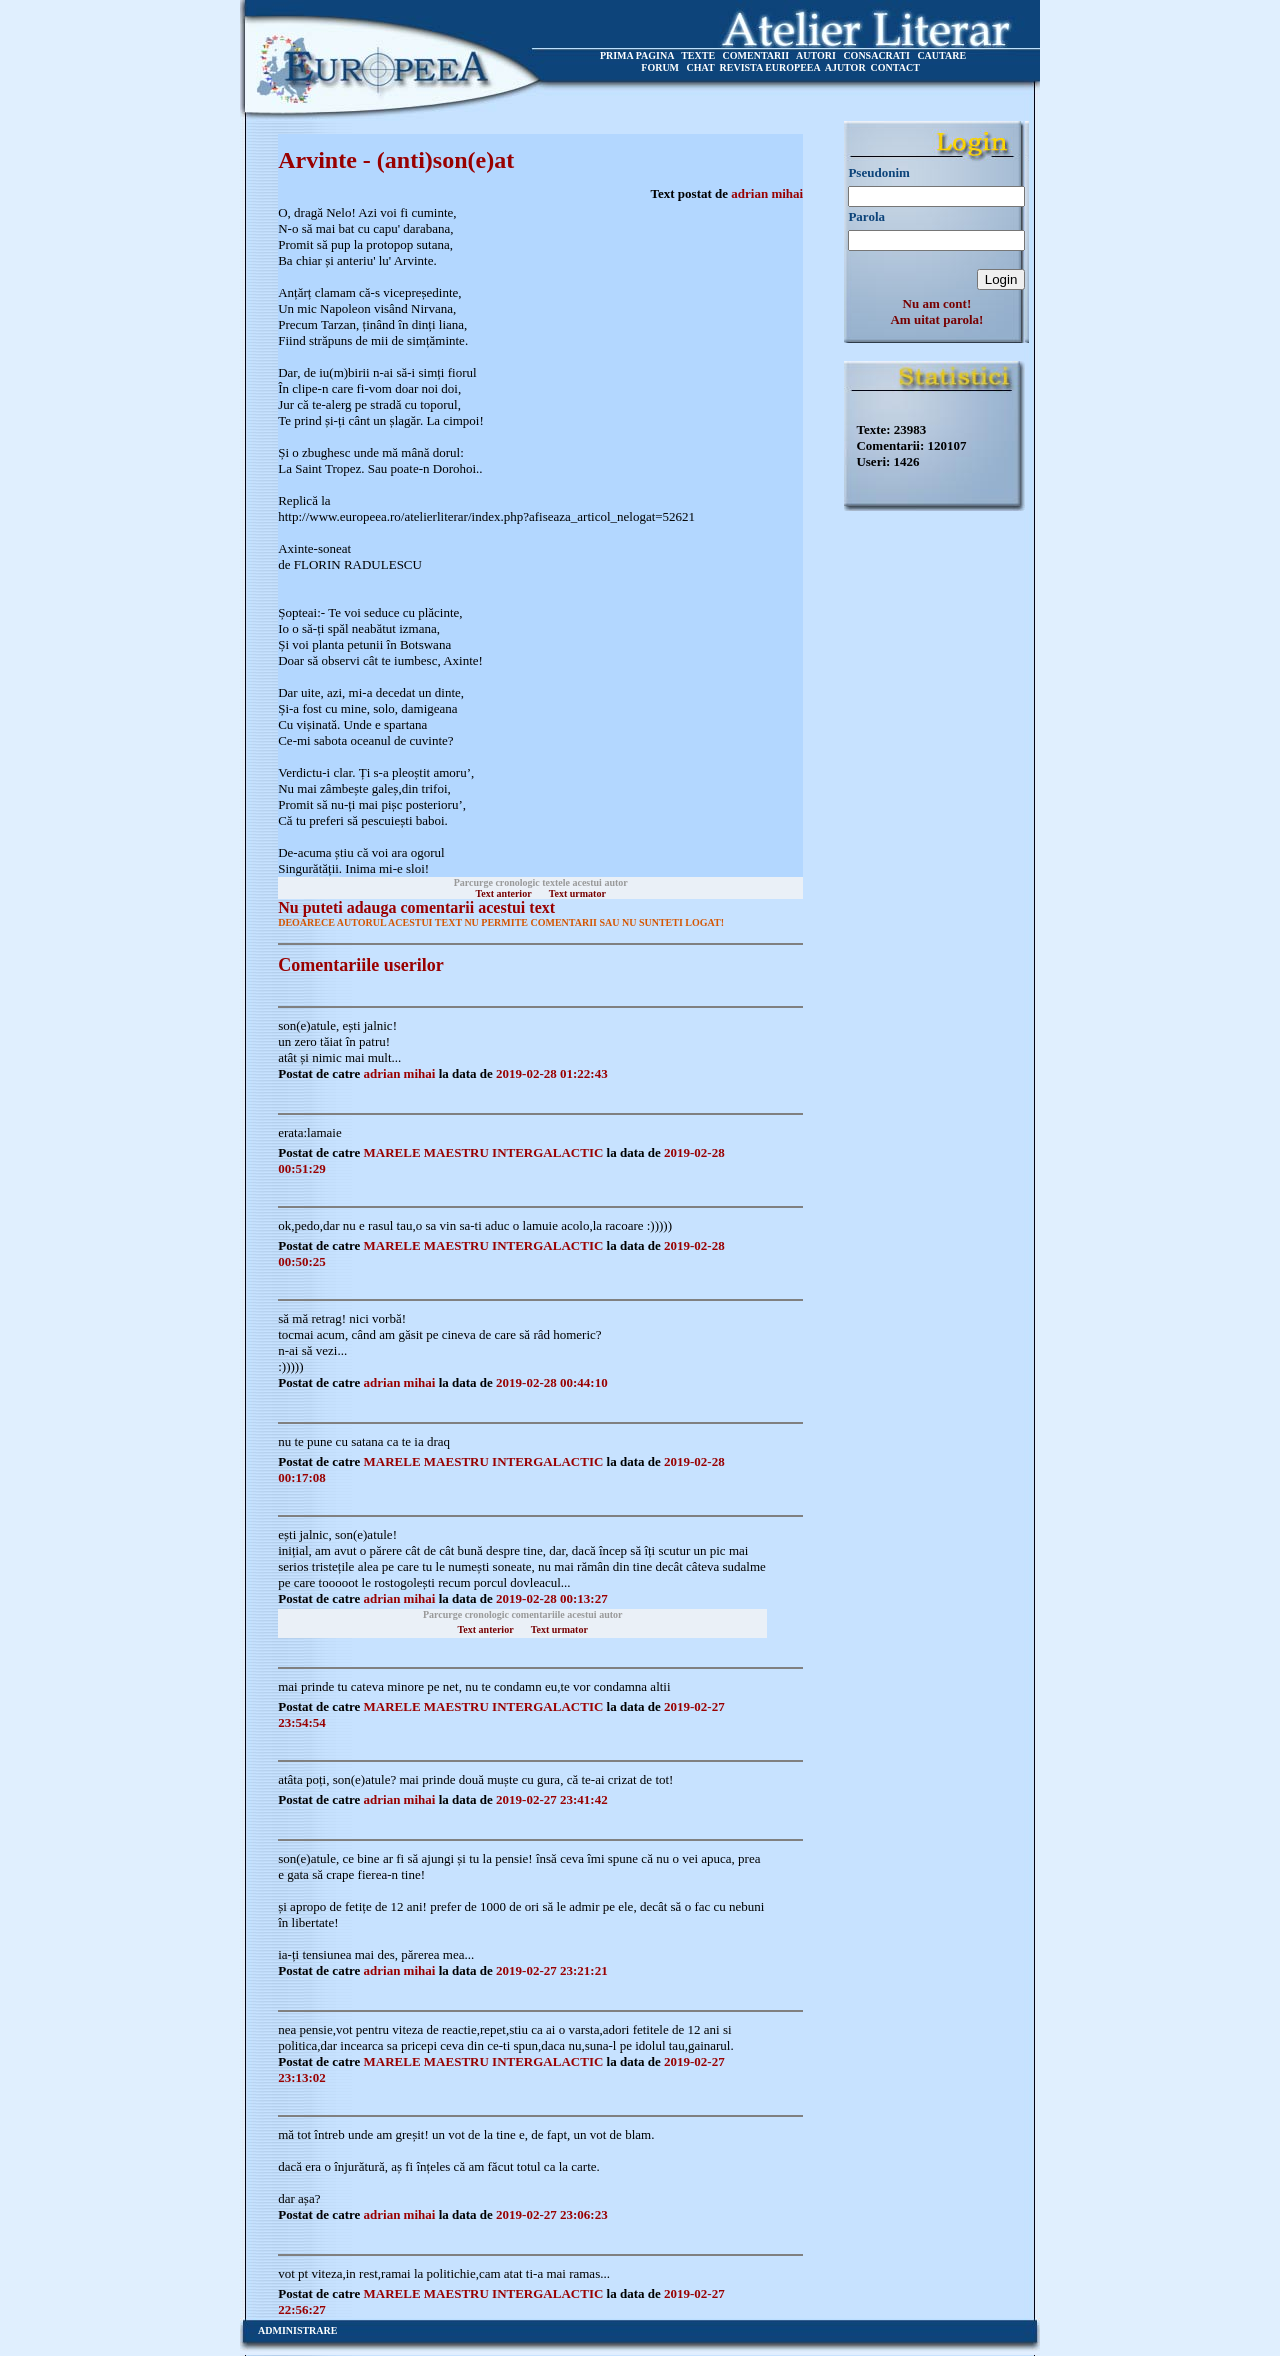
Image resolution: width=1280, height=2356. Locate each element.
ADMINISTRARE (297, 2330)
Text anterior (504, 893)
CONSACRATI (876, 55)
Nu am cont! (937, 303)
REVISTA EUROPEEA (770, 67)
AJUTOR (845, 67)
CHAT (701, 67)
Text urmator (577, 893)
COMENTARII (756, 55)
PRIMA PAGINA (637, 55)
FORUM (660, 67)
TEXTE (698, 55)
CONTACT (895, 67)
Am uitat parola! (936, 319)
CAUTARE (941, 55)
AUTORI (816, 55)
